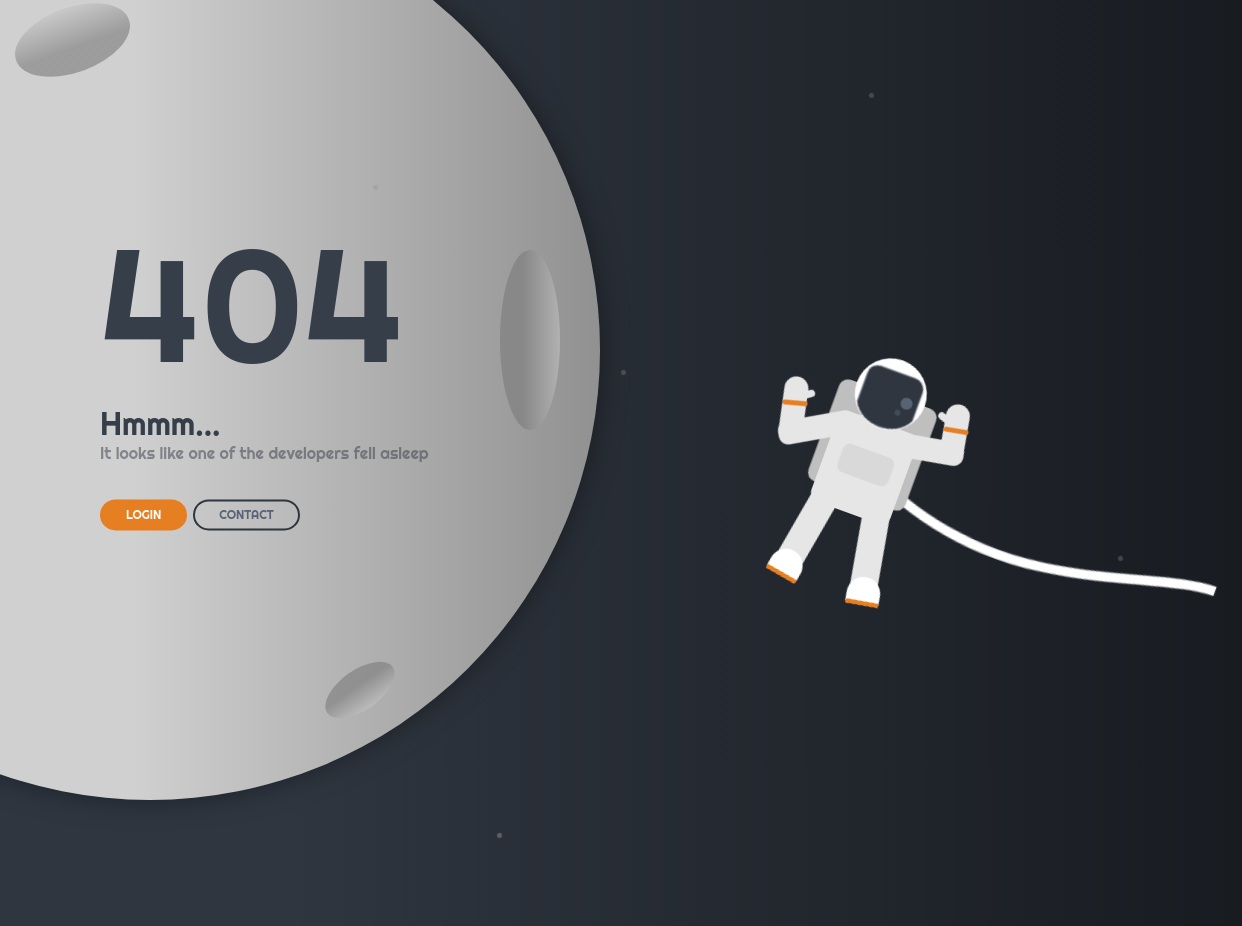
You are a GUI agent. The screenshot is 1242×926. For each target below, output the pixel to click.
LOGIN (143, 514)
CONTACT (246, 514)
